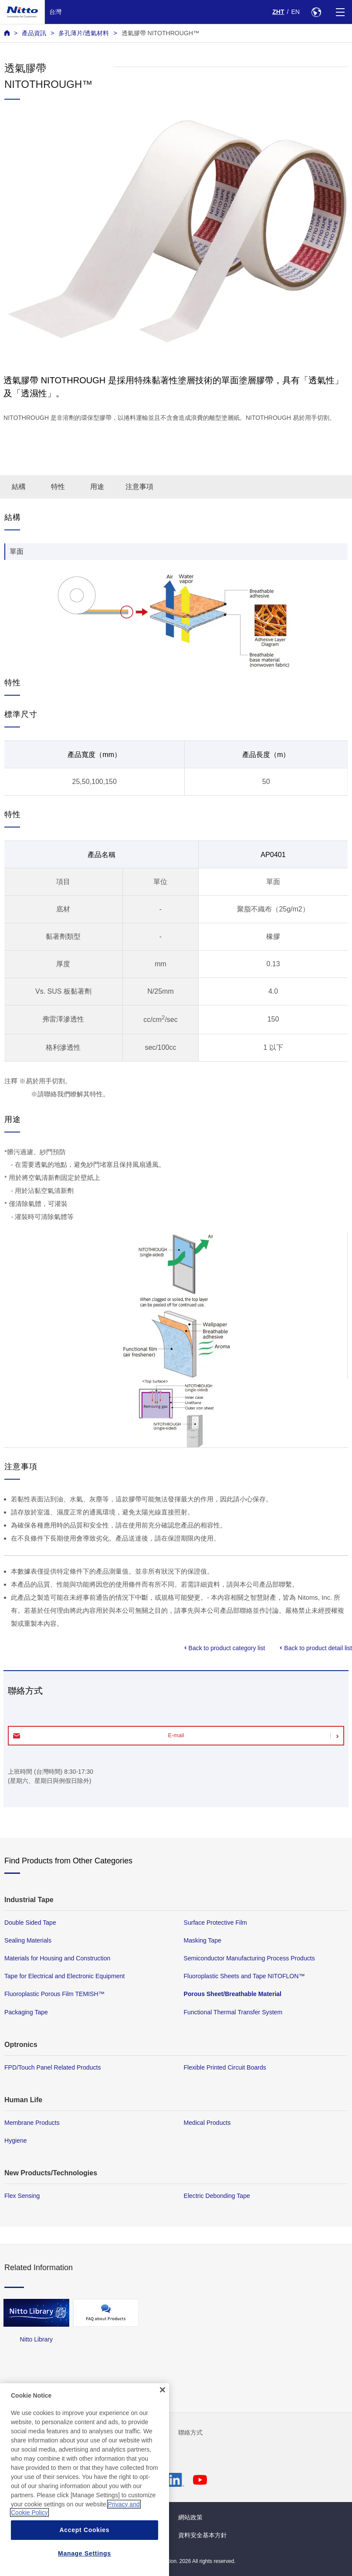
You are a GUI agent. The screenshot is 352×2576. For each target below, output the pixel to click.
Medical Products (207, 2122)
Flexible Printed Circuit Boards (225, 2067)
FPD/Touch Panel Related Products (52, 2067)
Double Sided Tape (30, 1922)
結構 (19, 486)
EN (295, 11)
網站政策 (190, 2517)
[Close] (162, 2436)
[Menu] (340, 12)
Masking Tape (203, 1940)
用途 (97, 486)
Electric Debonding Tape (217, 2195)
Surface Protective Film (215, 1922)
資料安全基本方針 (202, 2535)
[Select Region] (316, 12)
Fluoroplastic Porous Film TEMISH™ (54, 1994)
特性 (58, 486)
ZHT (278, 11)
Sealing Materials (27, 1940)
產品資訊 (34, 33)
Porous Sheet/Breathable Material (233, 1994)
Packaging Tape (26, 2012)
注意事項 (139, 486)
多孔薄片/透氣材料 (83, 33)
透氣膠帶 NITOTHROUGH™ (161, 33)
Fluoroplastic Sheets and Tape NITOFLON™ (244, 1976)
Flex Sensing (22, 2195)
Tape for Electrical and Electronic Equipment (64, 1976)
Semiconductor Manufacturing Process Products (249, 1958)
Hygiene (15, 2140)
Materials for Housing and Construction (57, 1958)
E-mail (176, 1735)
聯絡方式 (190, 2432)
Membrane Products (32, 2122)
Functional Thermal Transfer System (233, 2012)
